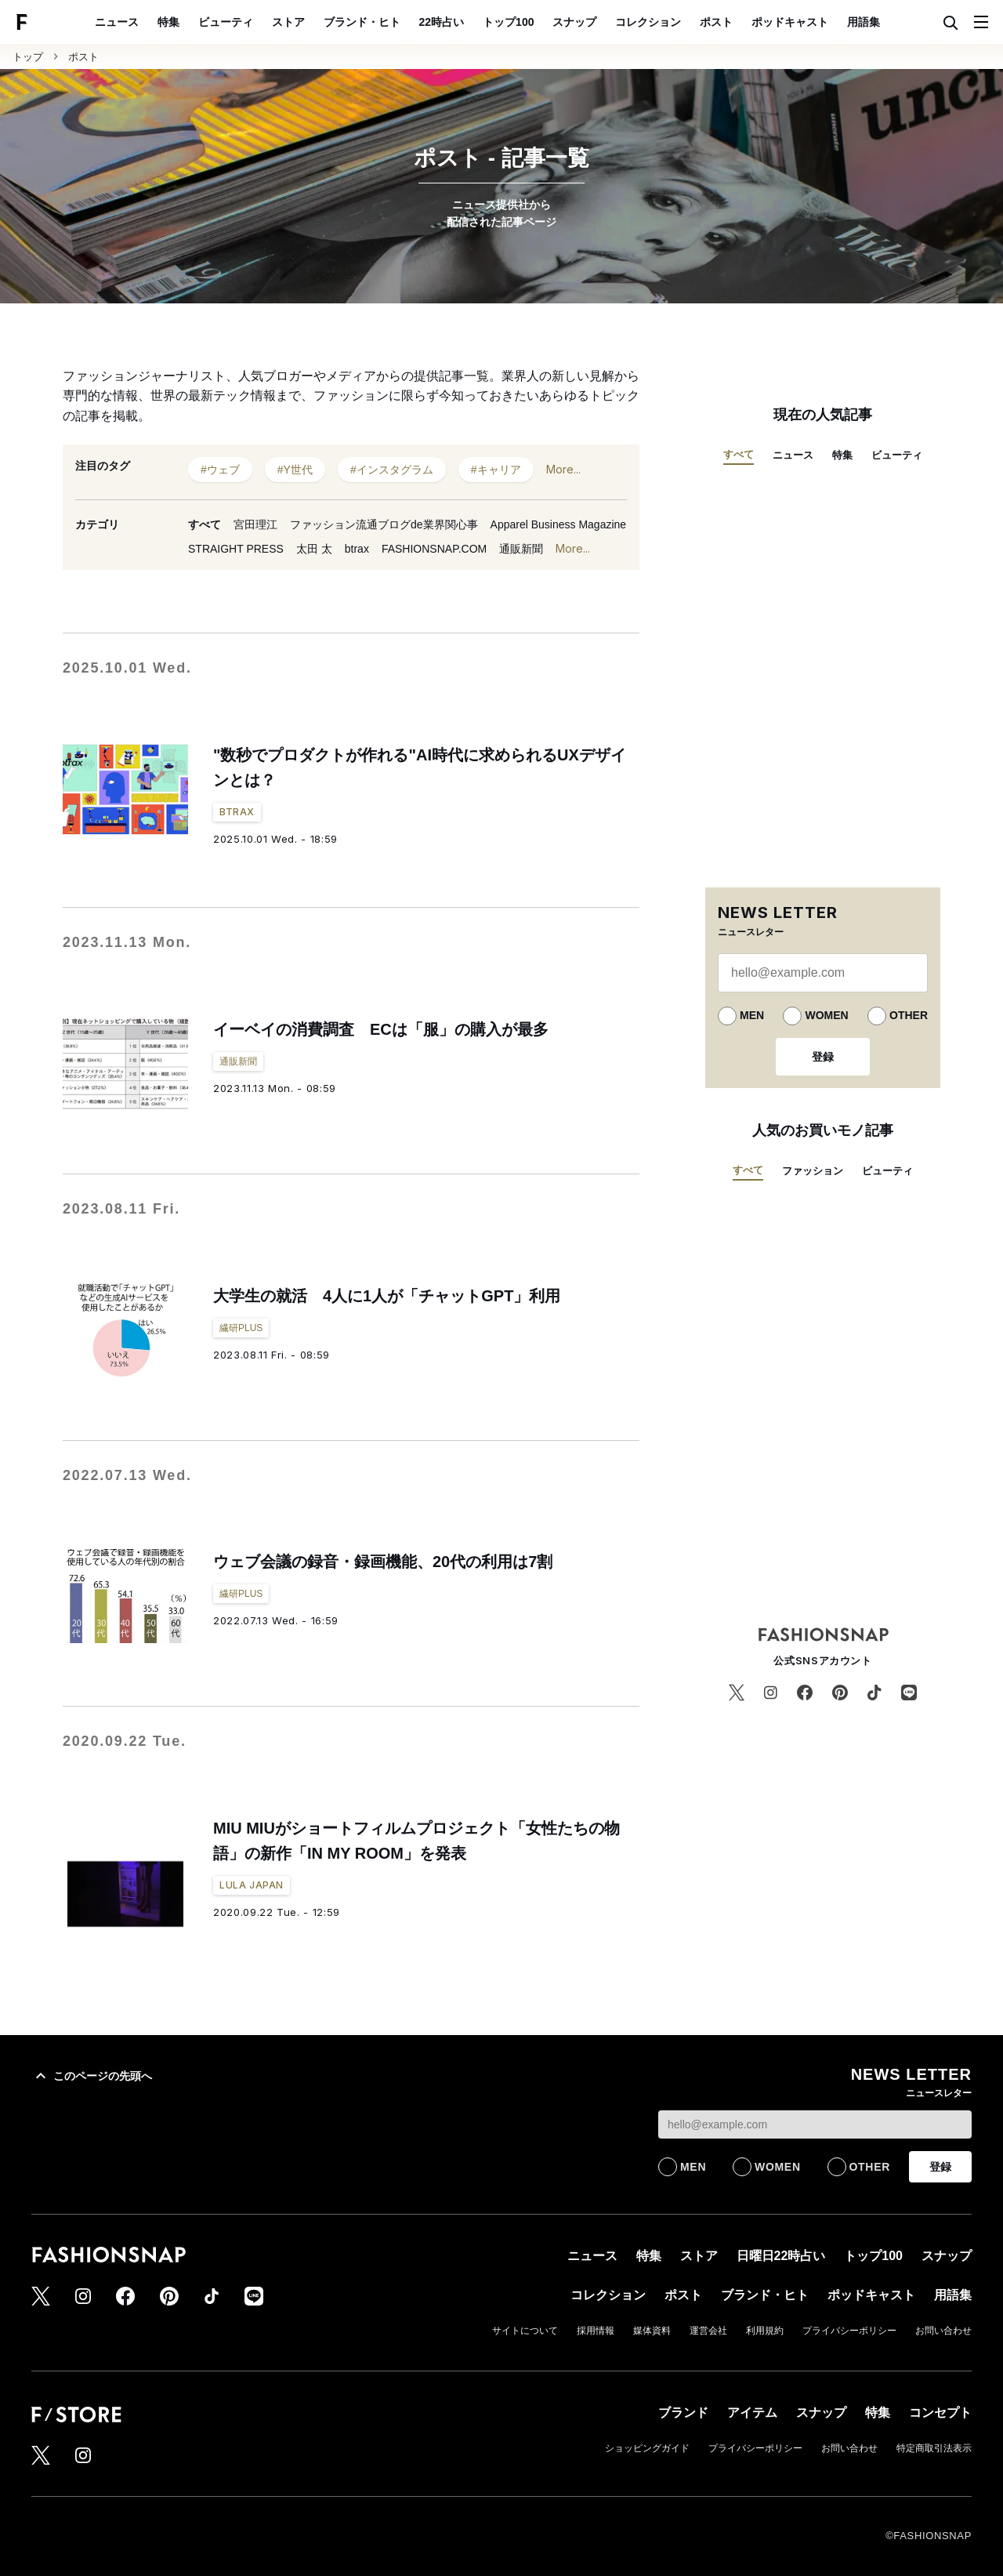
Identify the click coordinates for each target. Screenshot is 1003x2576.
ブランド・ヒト (362, 21)
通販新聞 (521, 548)
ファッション (812, 1171)
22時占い (442, 21)
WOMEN (826, 1015)
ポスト (716, 21)
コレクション (648, 21)
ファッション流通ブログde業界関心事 (384, 524)
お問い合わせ (943, 2330)
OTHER (908, 1015)
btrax (357, 548)
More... (563, 470)
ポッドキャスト (789, 21)
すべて (204, 524)
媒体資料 (652, 2330)
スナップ (574, 21)
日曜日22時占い (781, 2255)
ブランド (683, 2412)
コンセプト (940, 2412)
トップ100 (508, 21)
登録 (823, 1056)
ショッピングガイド (647, 2448)
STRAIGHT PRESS (236, 548)
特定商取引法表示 (934, 2448)
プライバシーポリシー (849, 2330)
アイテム (752, 2412)
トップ (28, 57)
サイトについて (525, 2330)
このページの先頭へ (91, 2075)
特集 (168, 21)
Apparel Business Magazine (559, 524)
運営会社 (708, 2330)
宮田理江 (255, 524)
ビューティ (225, 21)
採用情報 (595, 2330)
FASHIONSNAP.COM (434, 548)
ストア (288, 21)
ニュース (117, 21)
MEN (752, 1015)
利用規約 (765, 2330)
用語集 (863, 21)
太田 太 (314, 548)
